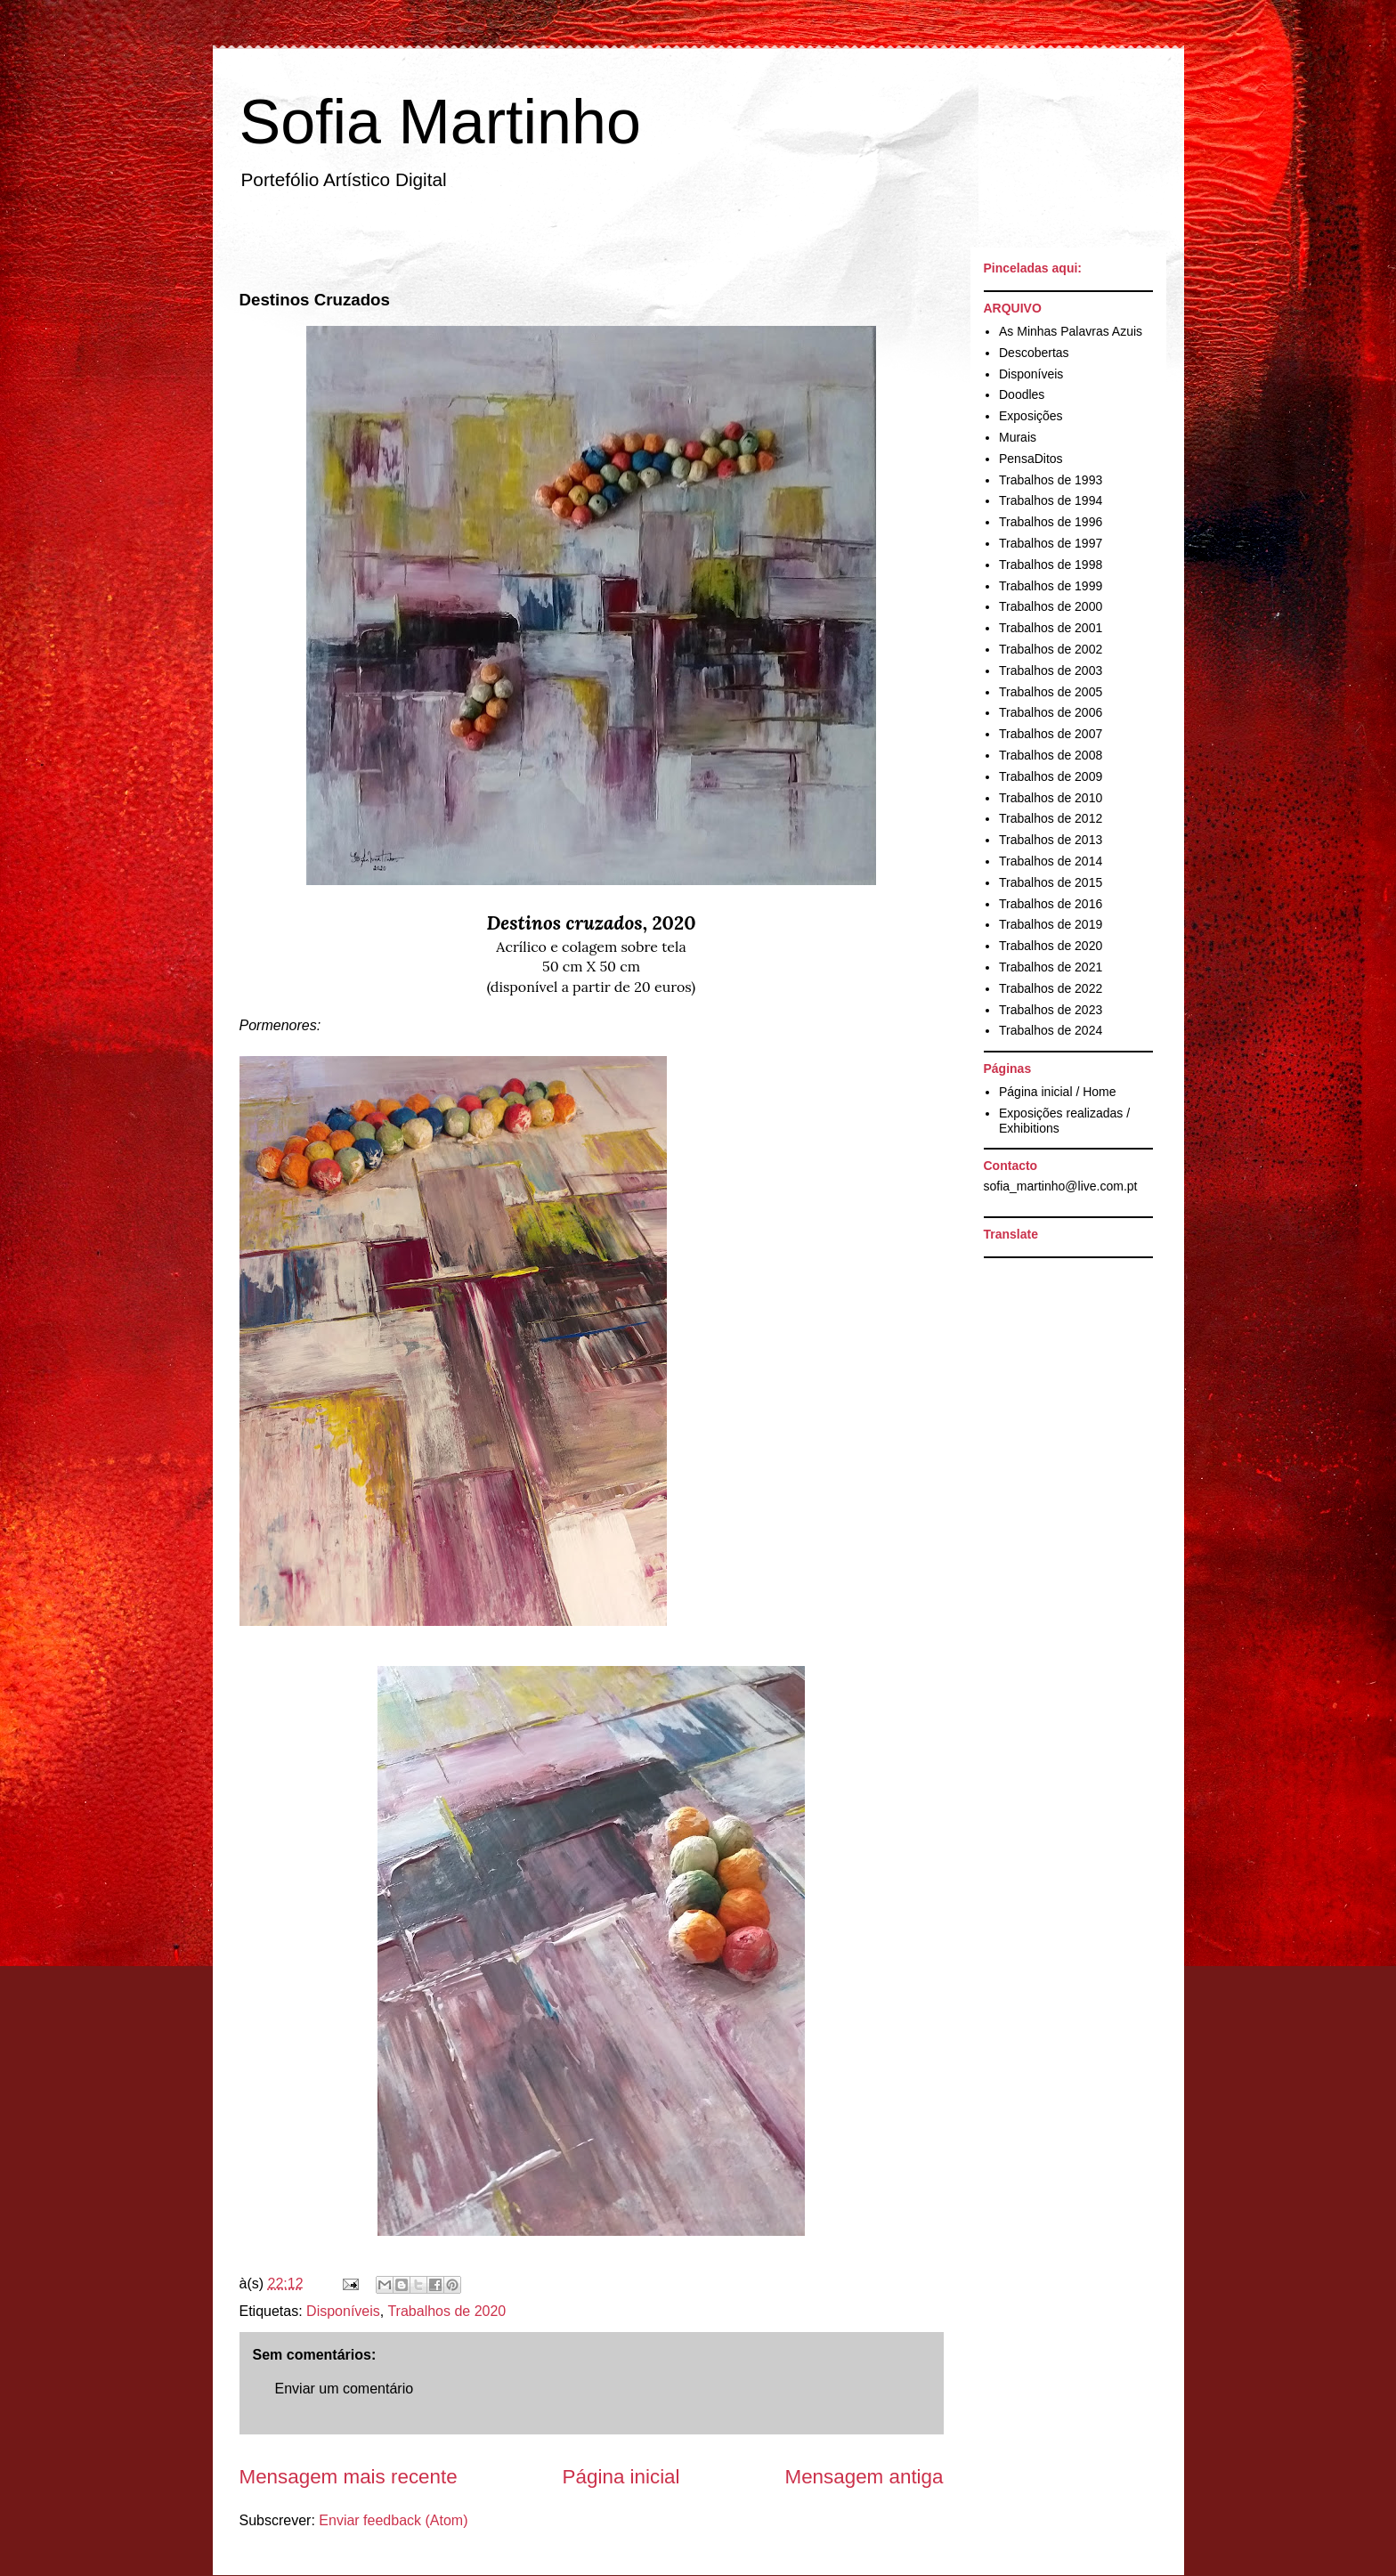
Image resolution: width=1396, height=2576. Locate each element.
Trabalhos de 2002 (1050, 649)
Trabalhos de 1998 (1050, 564)
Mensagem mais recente (348, 2477)
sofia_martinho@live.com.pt (1061, 1186)
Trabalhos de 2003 (1050, 670)
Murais (1017, 437)
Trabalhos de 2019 (1050, 924)
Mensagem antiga (864, 2477)
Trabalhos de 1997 (1050, 543)
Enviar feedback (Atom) (393, 2520)
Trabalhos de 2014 (1050, 861)
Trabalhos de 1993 (1050, 480)
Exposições (1031, 416)
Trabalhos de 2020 (446, 2311)
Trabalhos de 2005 (1050, 692)
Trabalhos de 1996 (1050, 522)
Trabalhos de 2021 (1050, 967)
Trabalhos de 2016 (1050, 904)
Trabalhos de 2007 (1050, 734)
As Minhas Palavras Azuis (1070, 331)
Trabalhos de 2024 (1050, 1030)
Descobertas (1034, 352)
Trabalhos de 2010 (1050, 798)
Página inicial (621, 2477)
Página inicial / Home (1057, 1092)
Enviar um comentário (344, 2388)
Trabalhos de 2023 (1050, 1010)
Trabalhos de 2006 (1050, 712)
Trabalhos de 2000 (1050, 606)
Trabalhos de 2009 (1050, 776)
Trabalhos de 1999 (1050, 586)
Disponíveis (343, 2311)
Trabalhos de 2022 (1050, 988)
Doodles (1021, 394)
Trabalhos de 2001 (1050, 628)
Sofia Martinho (440, 122)
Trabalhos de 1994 (1050, 500)
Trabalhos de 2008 (1050, 755)
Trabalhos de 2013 (1050, 840)
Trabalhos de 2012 (1050, 818)
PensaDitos (1031, 458)
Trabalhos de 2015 (1050, 882)
